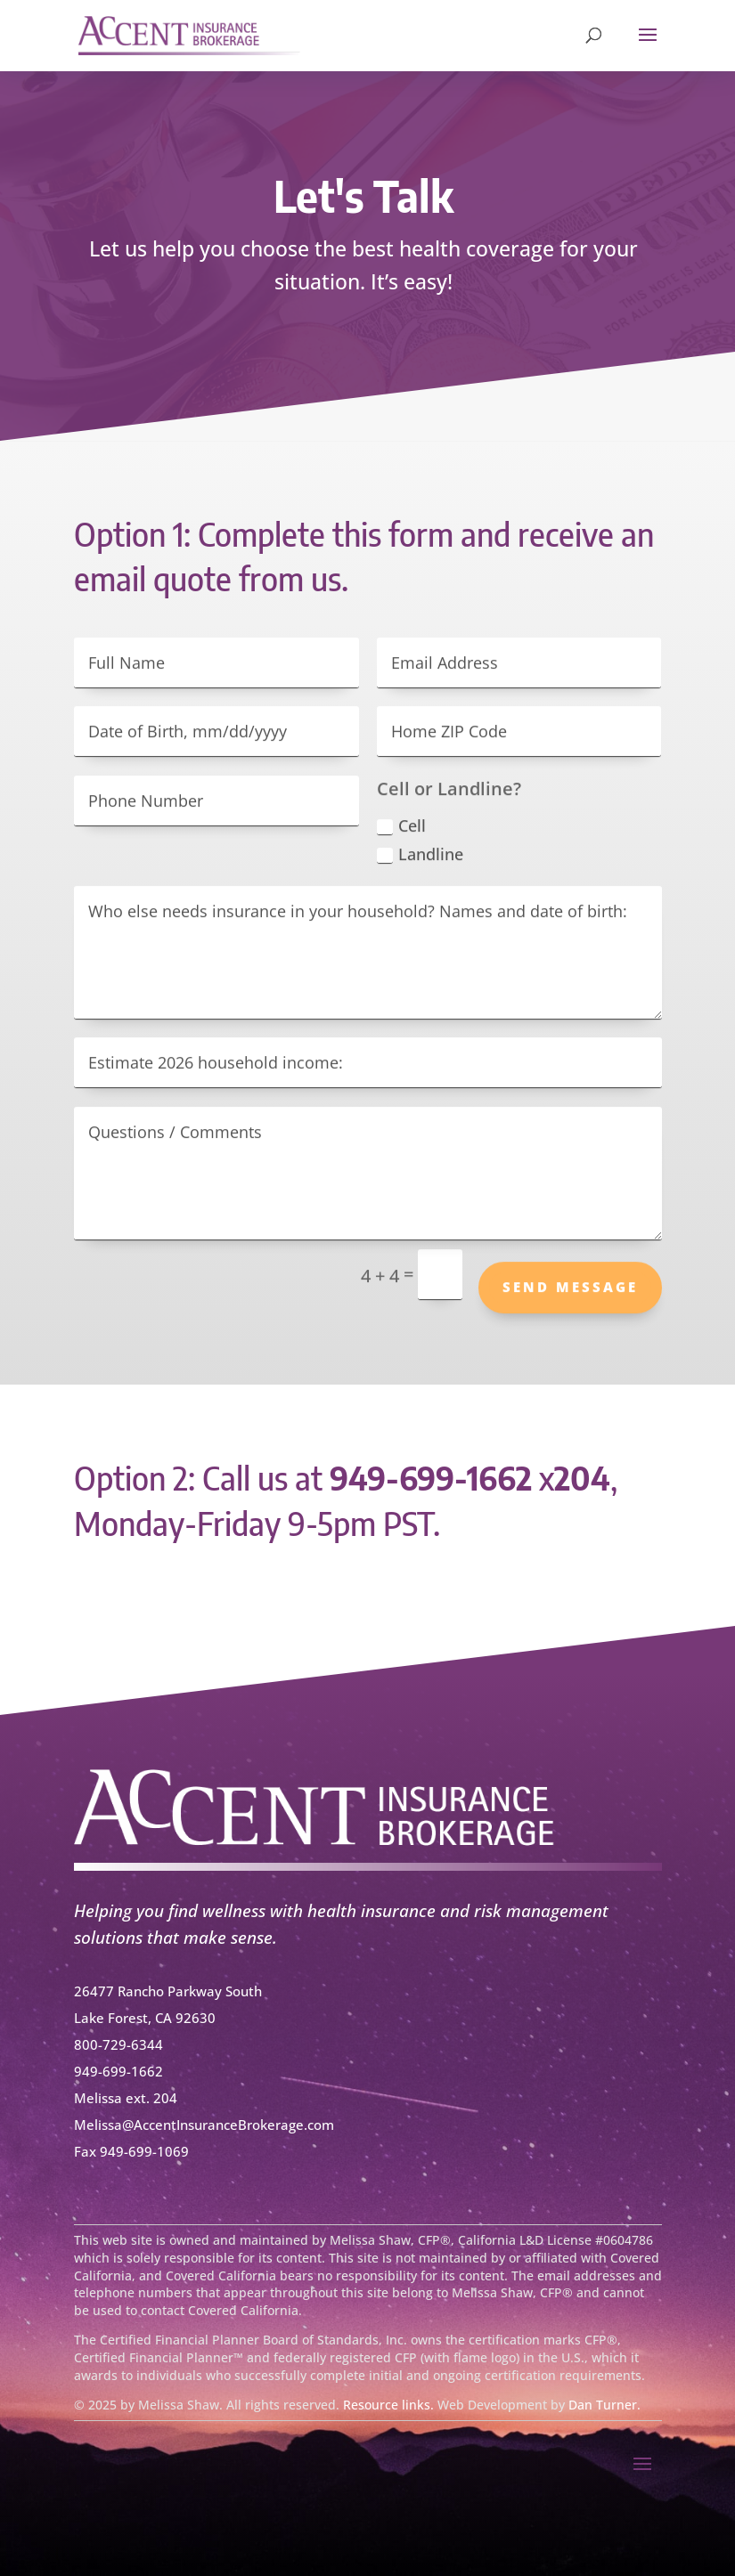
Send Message (570, 1298)
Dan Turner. (604, 2404)
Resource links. (388, 2404)
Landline (420, 865)
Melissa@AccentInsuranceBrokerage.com (204, 2124)
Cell (401, 837)
